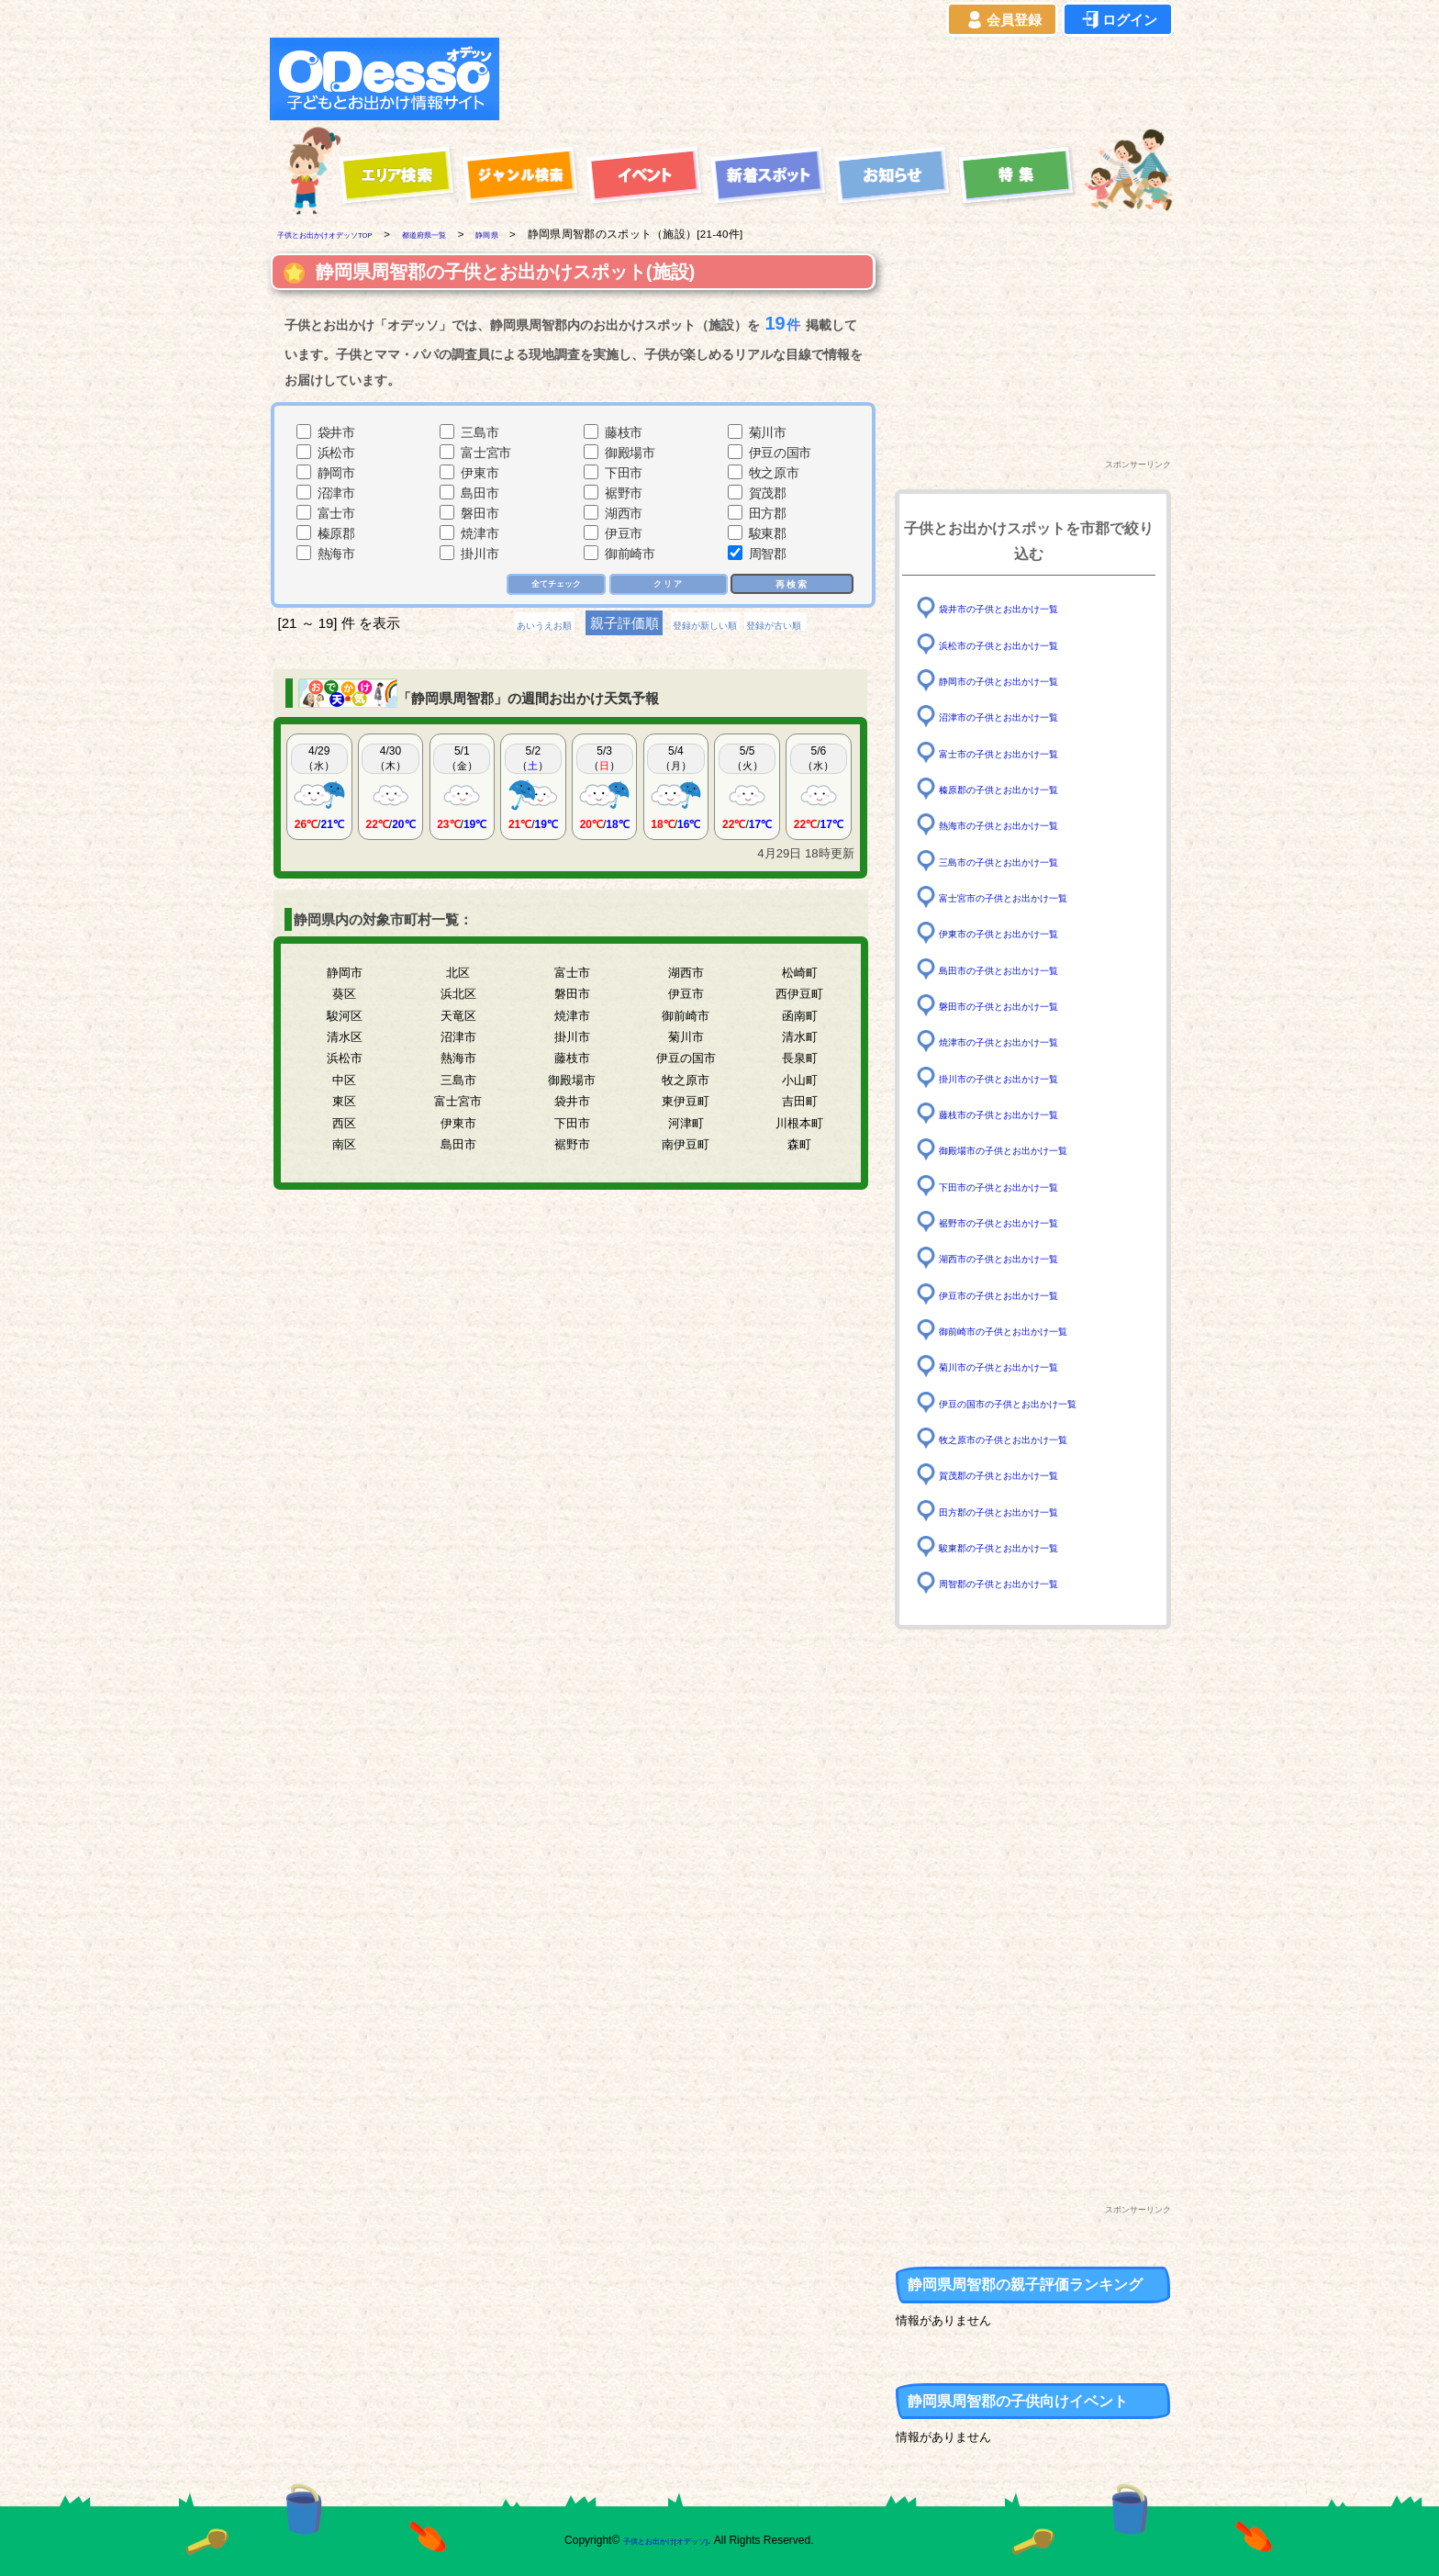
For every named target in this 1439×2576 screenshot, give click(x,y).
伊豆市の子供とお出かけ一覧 (1022, 1294)
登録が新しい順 (704, 626)
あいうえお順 (504, 626)
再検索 (791, 584)
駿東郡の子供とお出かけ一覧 (1022, 1547)
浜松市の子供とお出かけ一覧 (1022, 644)
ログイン (1117, 20)
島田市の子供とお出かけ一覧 (1022, 969)
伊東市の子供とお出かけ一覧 (1022, 933)
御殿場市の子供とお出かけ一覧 (1029, 1150)
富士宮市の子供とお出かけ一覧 (1029, 897)
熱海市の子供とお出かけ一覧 (1022, 825)
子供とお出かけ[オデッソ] (644, 2540)
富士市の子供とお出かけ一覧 (1022, 752)
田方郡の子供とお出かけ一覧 (1022, 1511)
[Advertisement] (841, 79)
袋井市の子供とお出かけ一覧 (1022, 608)
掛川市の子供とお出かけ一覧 (1022, 1077)
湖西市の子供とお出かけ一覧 (1022, 1258)
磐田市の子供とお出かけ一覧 (1022, 1006)
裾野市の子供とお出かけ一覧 (1022, 1222)
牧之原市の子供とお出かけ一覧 (1029, 1439)
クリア (669, 585)
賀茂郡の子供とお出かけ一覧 (1022, 1475)
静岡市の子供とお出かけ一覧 (1022, 681)
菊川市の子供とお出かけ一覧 (1022, 1366)
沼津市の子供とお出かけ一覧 (1022, 716)
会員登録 (1002, 20)
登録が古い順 (814, 626)
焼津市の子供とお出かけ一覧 (1022, 1041)
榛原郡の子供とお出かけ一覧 (1022, 789)
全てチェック (551, 585)
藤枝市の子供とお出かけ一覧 (1022, 1114)
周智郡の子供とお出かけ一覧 (1022, 1583)
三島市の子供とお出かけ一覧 (1022, 861)
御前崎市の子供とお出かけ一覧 (1029, 1331)
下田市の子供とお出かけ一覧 (1022, 1186)
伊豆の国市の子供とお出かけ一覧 (1035, 1402)
